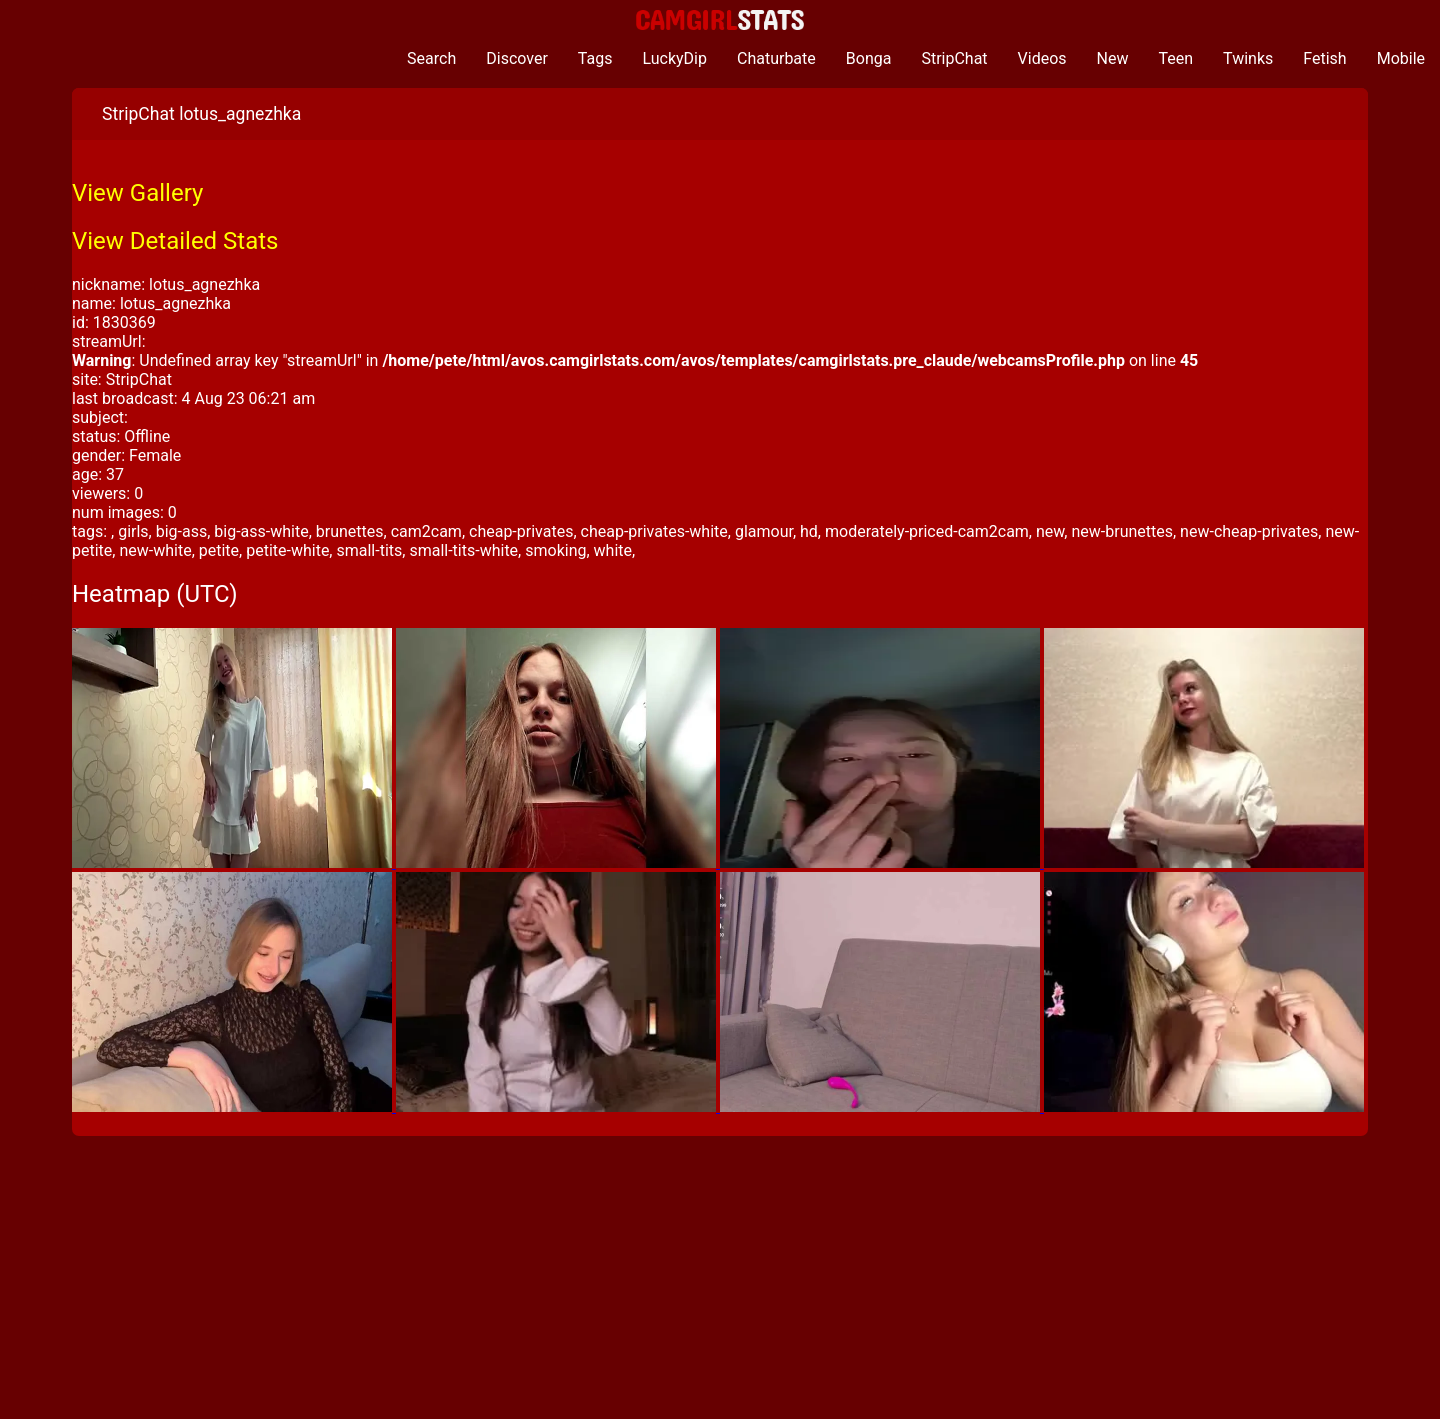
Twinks (1248, 58)
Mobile (1401, 58)
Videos (1042, 58)
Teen (1176, 58)
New (1113, 58)
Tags (595, 58)
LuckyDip (674, 58)
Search (431, 58)
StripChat (954, 58)
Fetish (1324, 58)
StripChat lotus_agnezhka (201, 114)
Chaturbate (776, 58)
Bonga (869, 58)
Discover (517, 58)
